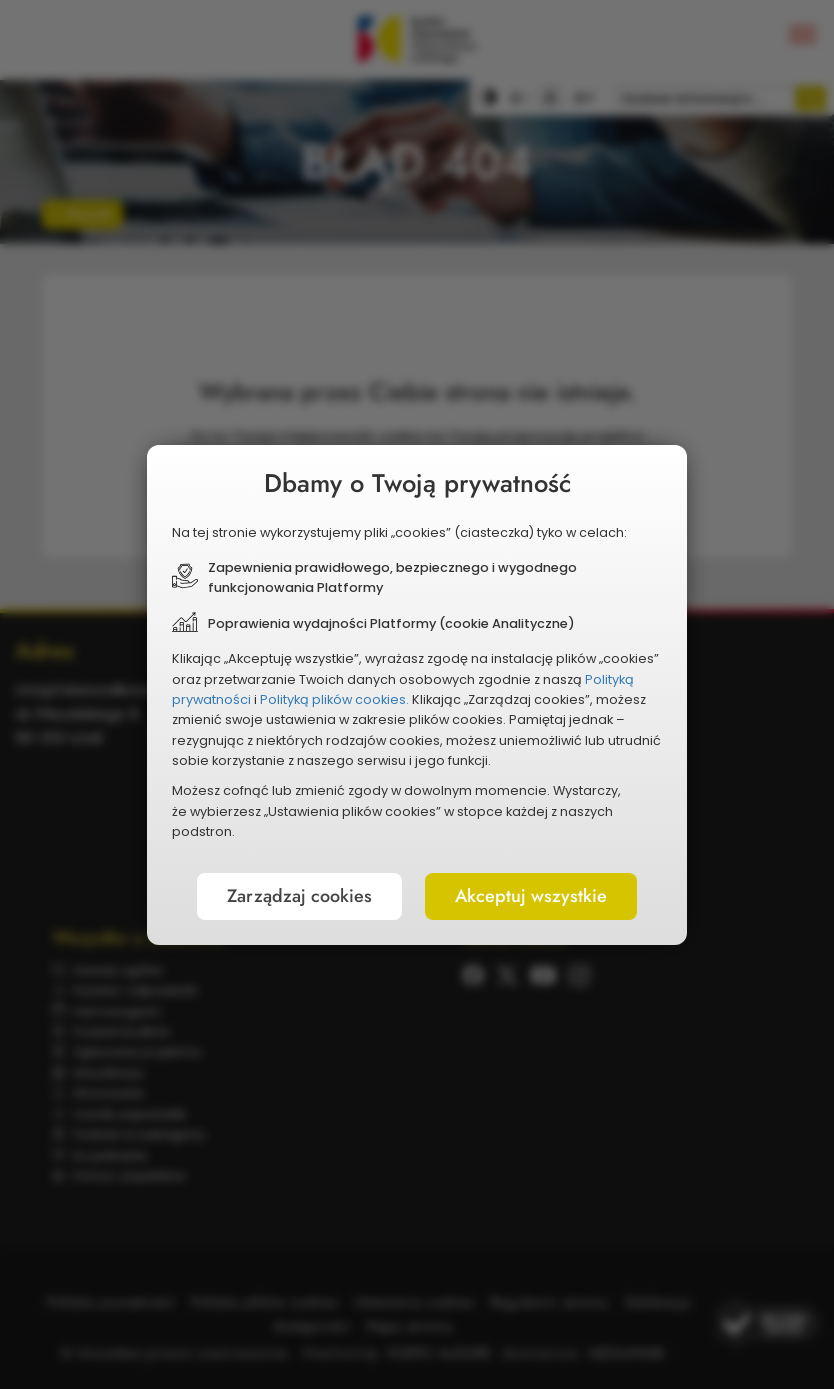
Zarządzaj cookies (299, 896)
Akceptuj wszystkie (531, 896)
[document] (417, 695)
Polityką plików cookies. (334, 699)
